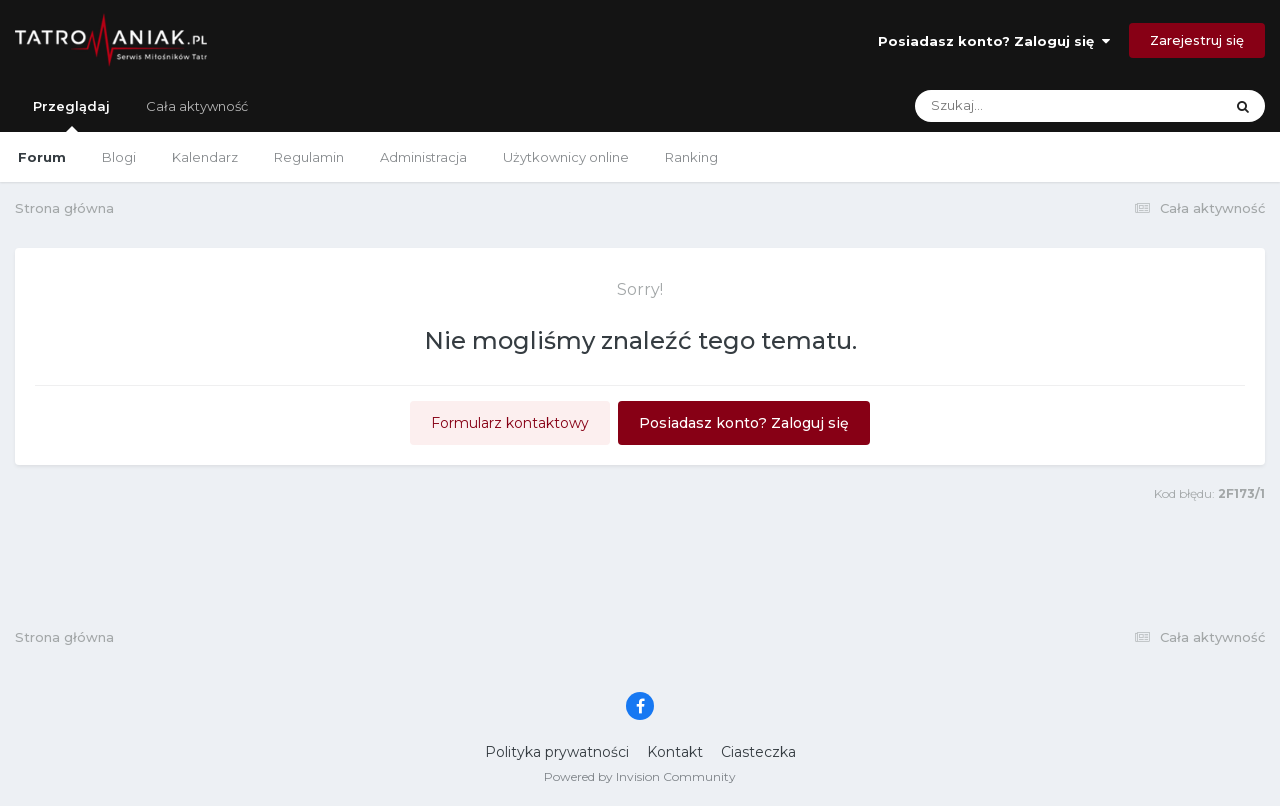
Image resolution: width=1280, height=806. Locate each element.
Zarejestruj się (1197, 40)
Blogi (119, 157)
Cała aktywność (197, 106)
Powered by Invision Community (640, 776)
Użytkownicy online (566, 157)
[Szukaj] (1021, 106)
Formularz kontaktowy (510, 423)
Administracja (423, 157)
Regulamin (309, 157)
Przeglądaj (71, 115)
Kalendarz (205, 157)
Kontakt (675, 752)
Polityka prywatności (557, 752)
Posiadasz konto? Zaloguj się (994, 41)
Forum (42, 157)
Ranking (691, 157)
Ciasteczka (758, 752)
